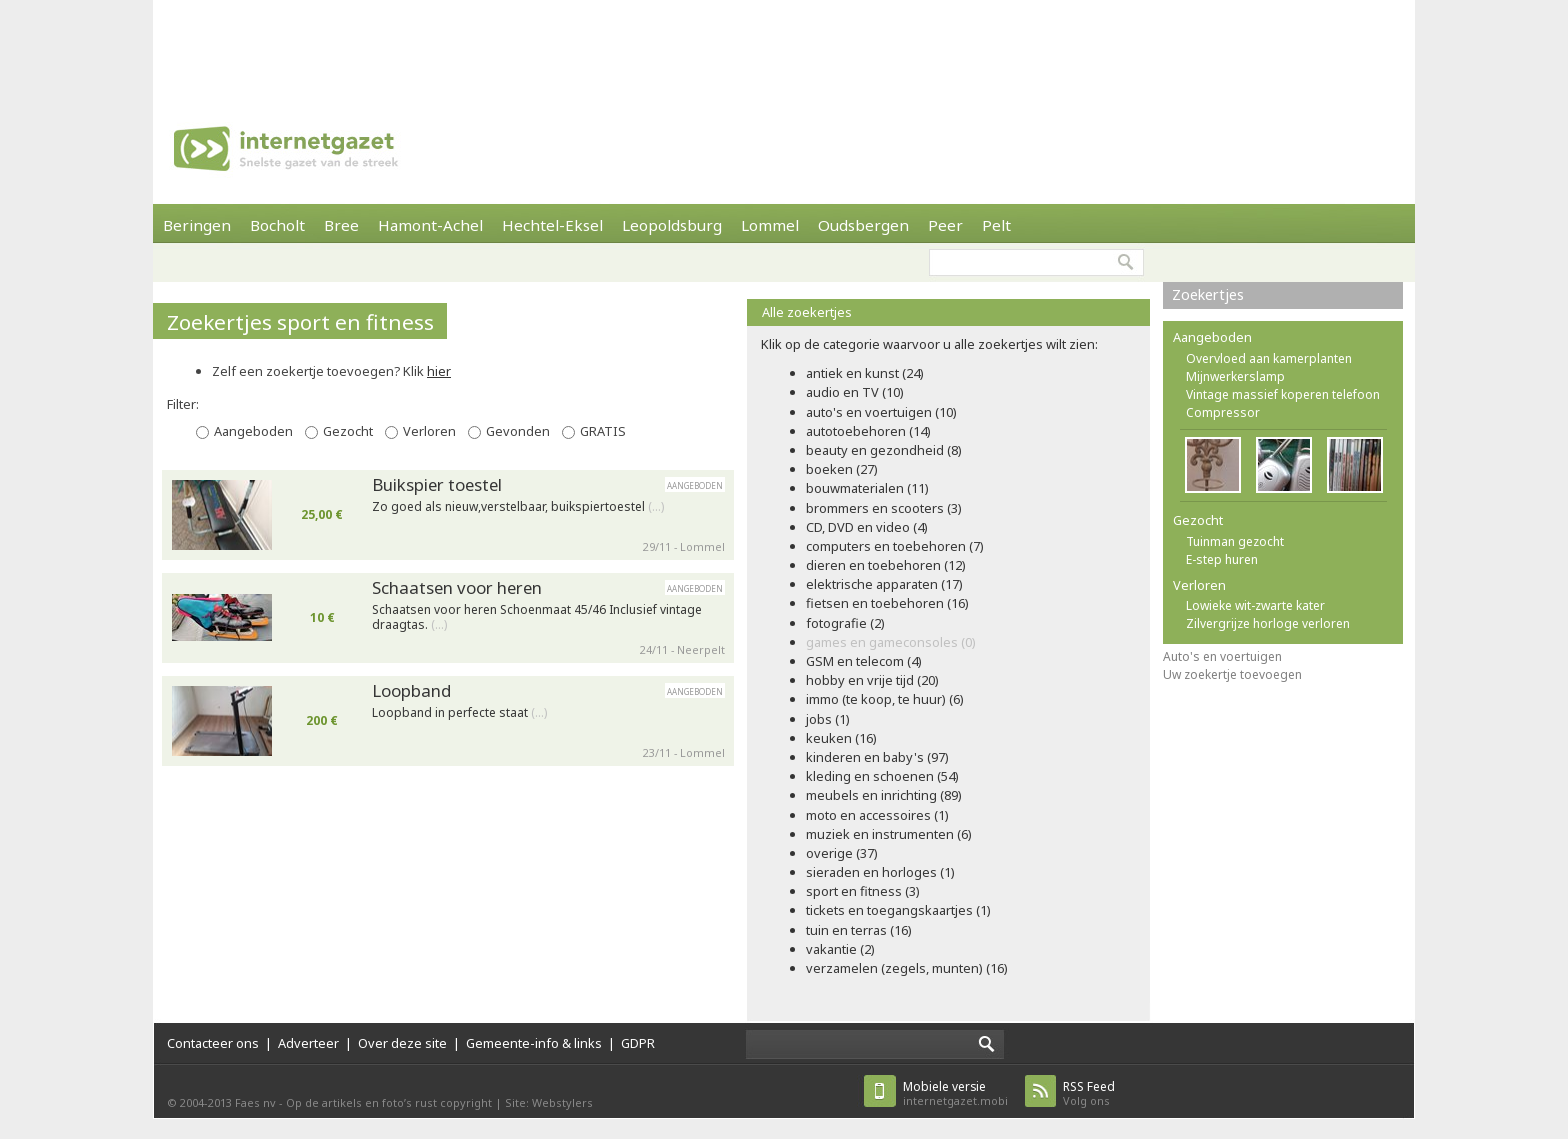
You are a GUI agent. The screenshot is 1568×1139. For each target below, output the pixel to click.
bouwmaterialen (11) (867, 488)
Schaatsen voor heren (457, 587)
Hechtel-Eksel (552, 225)
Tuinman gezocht (1235, 541)
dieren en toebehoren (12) (886, 565)
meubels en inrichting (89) (884, 795)
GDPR (638, 1043)
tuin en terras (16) (859, 930)
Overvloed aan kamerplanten (1269, 358)
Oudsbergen (863, 225)
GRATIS (603, 431)
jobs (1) (828, 719)
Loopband (411, 690)
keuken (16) (841, 738)
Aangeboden (253, 431)
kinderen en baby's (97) (877, 757)
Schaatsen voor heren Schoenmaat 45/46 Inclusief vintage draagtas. (537, 617)
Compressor (1223, 412)
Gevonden (518, 431)
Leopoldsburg (672, 225)
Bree (341, 225)
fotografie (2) (845, 623)
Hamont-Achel (430, 225)
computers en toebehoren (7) (895, 546)
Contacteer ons (213, 1043)
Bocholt (277, 225)
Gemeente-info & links (534, 1043)
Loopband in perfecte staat (459, 713)
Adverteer (308, 1043)
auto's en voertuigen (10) (881, 412)
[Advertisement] (784, 45)
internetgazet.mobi (955, 1093)
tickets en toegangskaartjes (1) (898, 910)
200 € (322, 720)
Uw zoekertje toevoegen (1232, 674)
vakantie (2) (840, 949)
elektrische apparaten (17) (884, 584)
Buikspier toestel (437, 484)
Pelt (996, 225)
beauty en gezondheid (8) (884, 450)
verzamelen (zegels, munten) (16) (907, 968)
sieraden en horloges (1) (880, 872)
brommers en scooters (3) (884, 508)
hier (439, 371)
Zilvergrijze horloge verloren (1268, 623)
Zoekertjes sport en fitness (300, 322)
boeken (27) (842, 469)
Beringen (197, 225)
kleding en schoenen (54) (882, 776)
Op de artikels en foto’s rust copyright (389, 1102)
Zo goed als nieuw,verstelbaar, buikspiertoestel (518, 507)
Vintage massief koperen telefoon (1283, 394)
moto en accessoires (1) (877, 815)
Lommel (770, 225)
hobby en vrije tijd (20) (872, 680)
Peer (945, 225)
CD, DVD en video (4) (867, 527)
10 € (322, 617)
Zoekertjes (1208, 294)
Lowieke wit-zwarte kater (1255, 605)
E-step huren (1222, 559)
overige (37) (842, 853)
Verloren (429, 431)
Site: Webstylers (549, 1102)
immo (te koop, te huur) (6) (885, 699)
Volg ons (1089, 1093)
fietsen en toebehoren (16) (887, 603)
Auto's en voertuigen (1222, 656)
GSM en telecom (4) (864, 661)
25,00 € (322, 514)
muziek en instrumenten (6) (889, 834)
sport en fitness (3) (863, 891)
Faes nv (255, 1102)
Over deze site (402, 1043)
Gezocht (348, 431)
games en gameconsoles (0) (891, 642)
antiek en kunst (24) (865, 373)
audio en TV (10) (855, 392)
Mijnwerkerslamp (1235, 376)
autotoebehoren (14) (868, 431)
